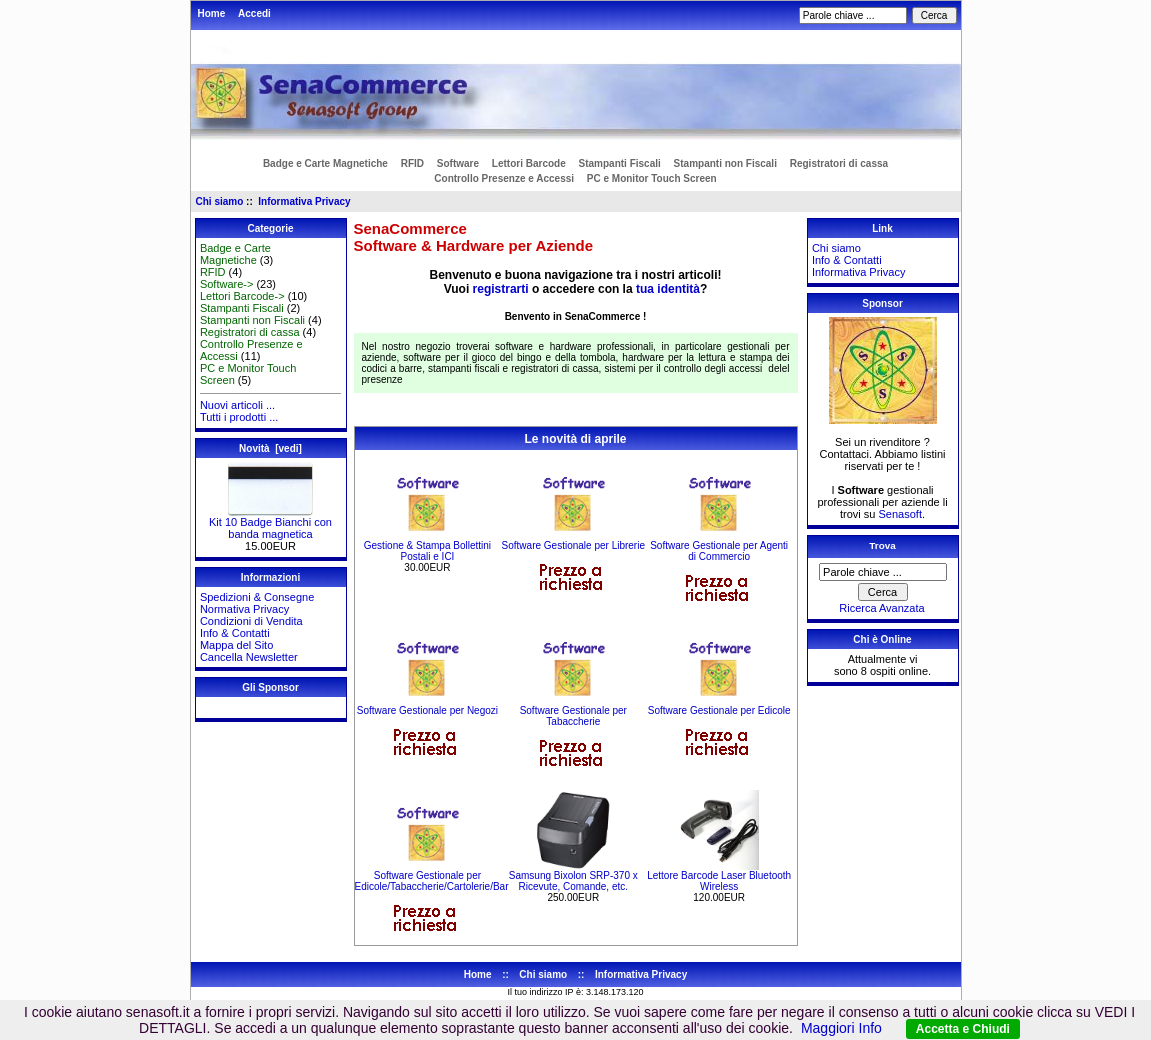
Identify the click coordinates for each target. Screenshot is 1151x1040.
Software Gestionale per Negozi (427, 710)
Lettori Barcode (529, 163)
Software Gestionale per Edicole (719, 710)
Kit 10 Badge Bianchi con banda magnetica (270, 523)
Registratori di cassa (839, 163)
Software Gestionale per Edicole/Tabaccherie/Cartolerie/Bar (432, 881)
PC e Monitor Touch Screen (652, 178)
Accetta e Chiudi (963, 1029)
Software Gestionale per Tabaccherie (573, 716)
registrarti (501, 289)
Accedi (254, 13)
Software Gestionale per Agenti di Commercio (719, 551)
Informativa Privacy (304, 201)
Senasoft (900, 514)
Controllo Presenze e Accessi (504, 178)
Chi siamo (220, 201)
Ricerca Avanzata (881, 608)
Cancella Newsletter (249, 657)
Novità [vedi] (270, 448)
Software (458, 163)
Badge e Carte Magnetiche (325, 163)
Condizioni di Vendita (251, 621)
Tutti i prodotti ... (239, 417)
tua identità (668, 289)
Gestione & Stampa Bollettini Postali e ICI (427, 551)
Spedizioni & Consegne (257, 597)
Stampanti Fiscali (620, 163)
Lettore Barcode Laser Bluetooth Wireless (719, 881)
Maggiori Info (841, 1028)
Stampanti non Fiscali (725, 163)
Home (212, 13)
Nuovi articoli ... (237, 405)
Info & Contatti (235, 633)
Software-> (227, 284)
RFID (412, 163)
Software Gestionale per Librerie (573, 545)
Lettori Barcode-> (242, 296)
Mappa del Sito (236, 645)
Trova (882, 545)
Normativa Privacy (244, 609)
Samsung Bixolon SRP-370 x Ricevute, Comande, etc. (573, 881)
